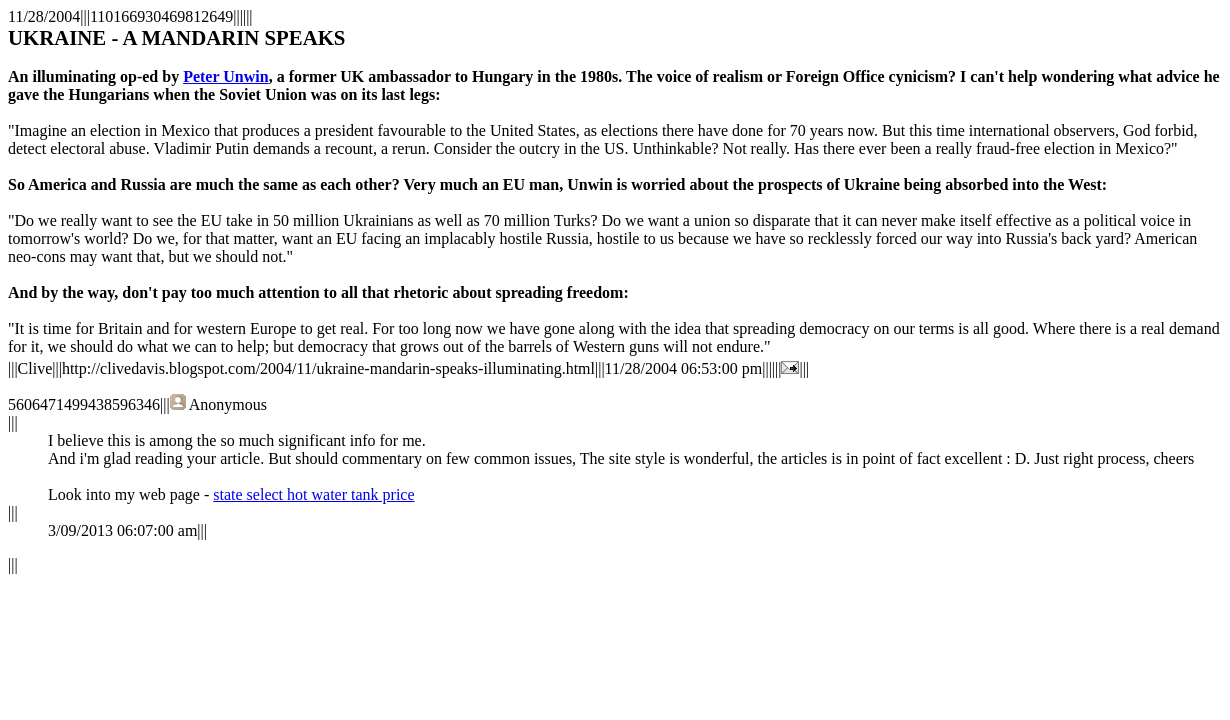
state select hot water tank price (313, 494)
